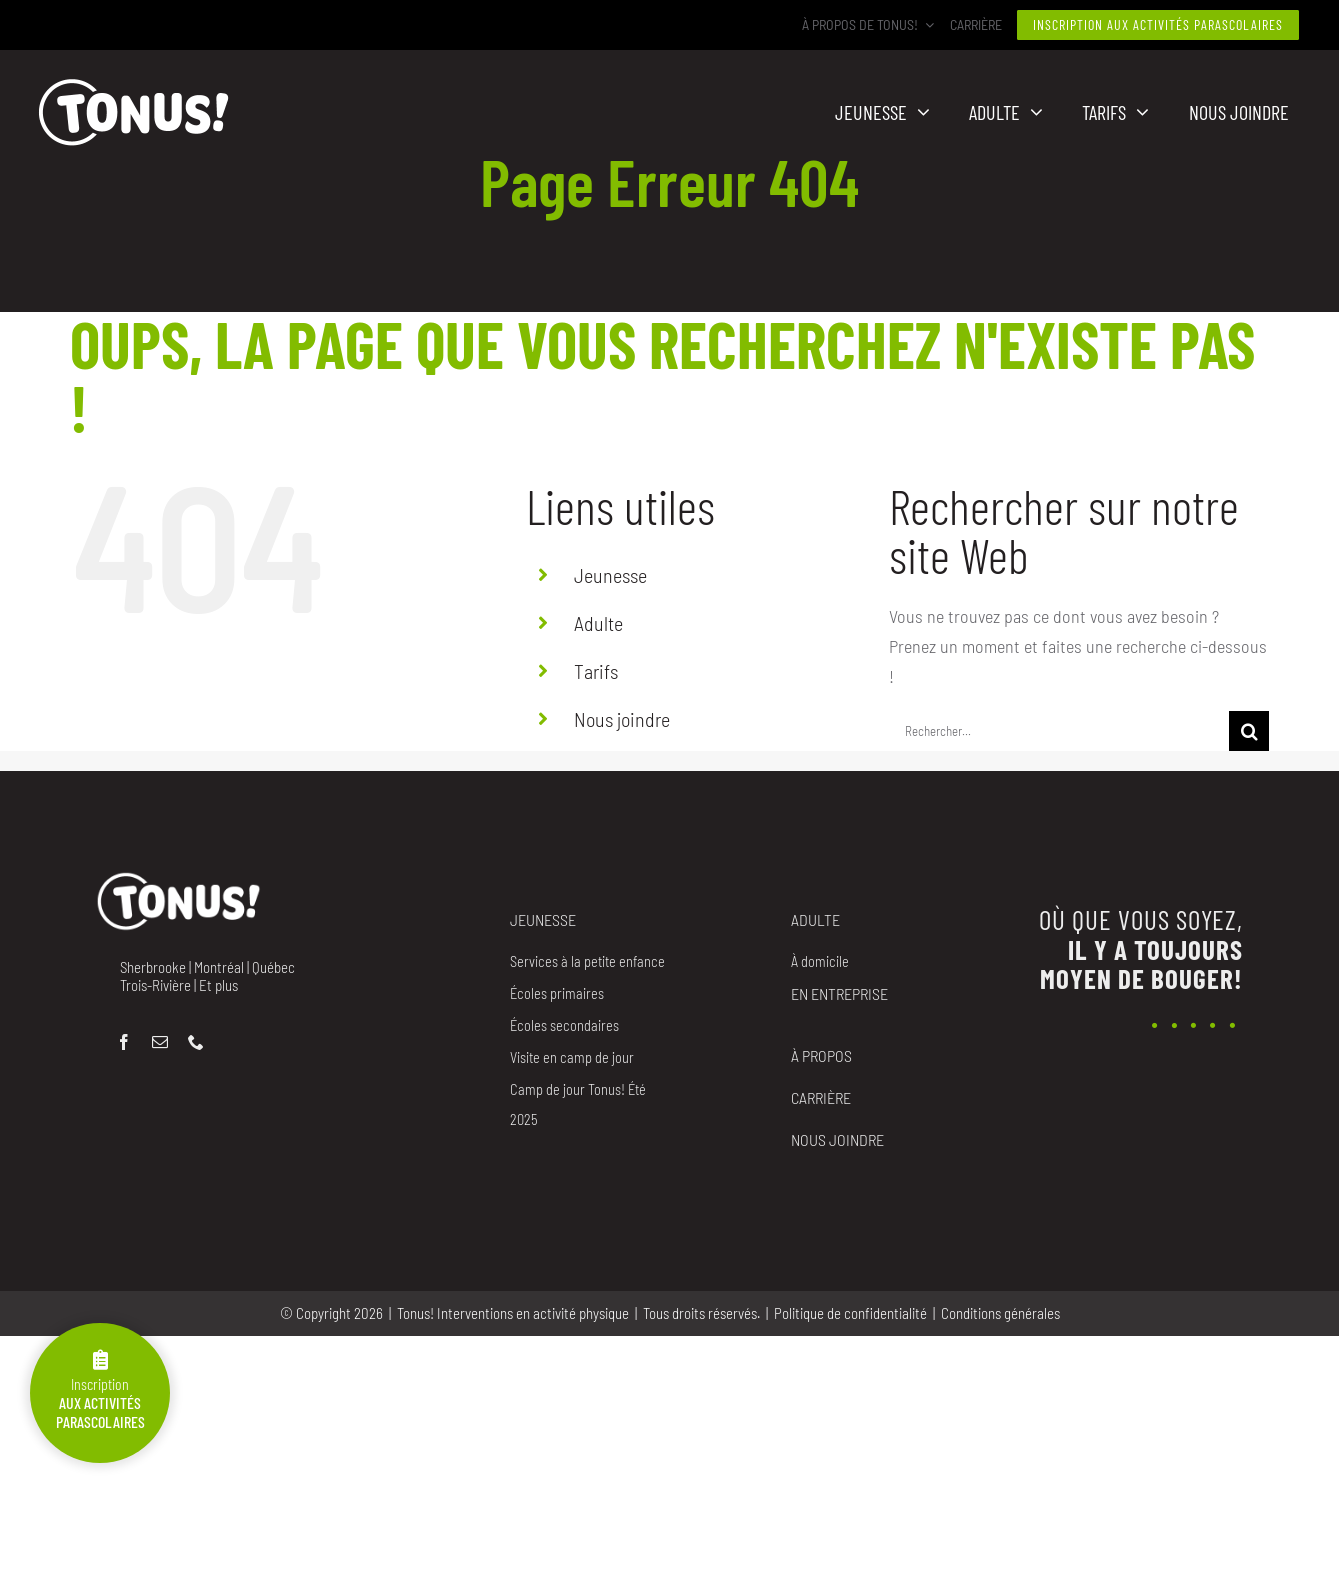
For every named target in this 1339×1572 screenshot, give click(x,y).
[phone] (196, 1042)
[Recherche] (1249, 731)
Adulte (598, 623)
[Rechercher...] (1059, 731)
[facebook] (124, 1042)
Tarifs (596, 671)
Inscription (100, 1390)
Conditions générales (1000, 1313)
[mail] (160, 1042)
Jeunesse (610, 575)
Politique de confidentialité (850, 1313)
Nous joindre (622, 719)
